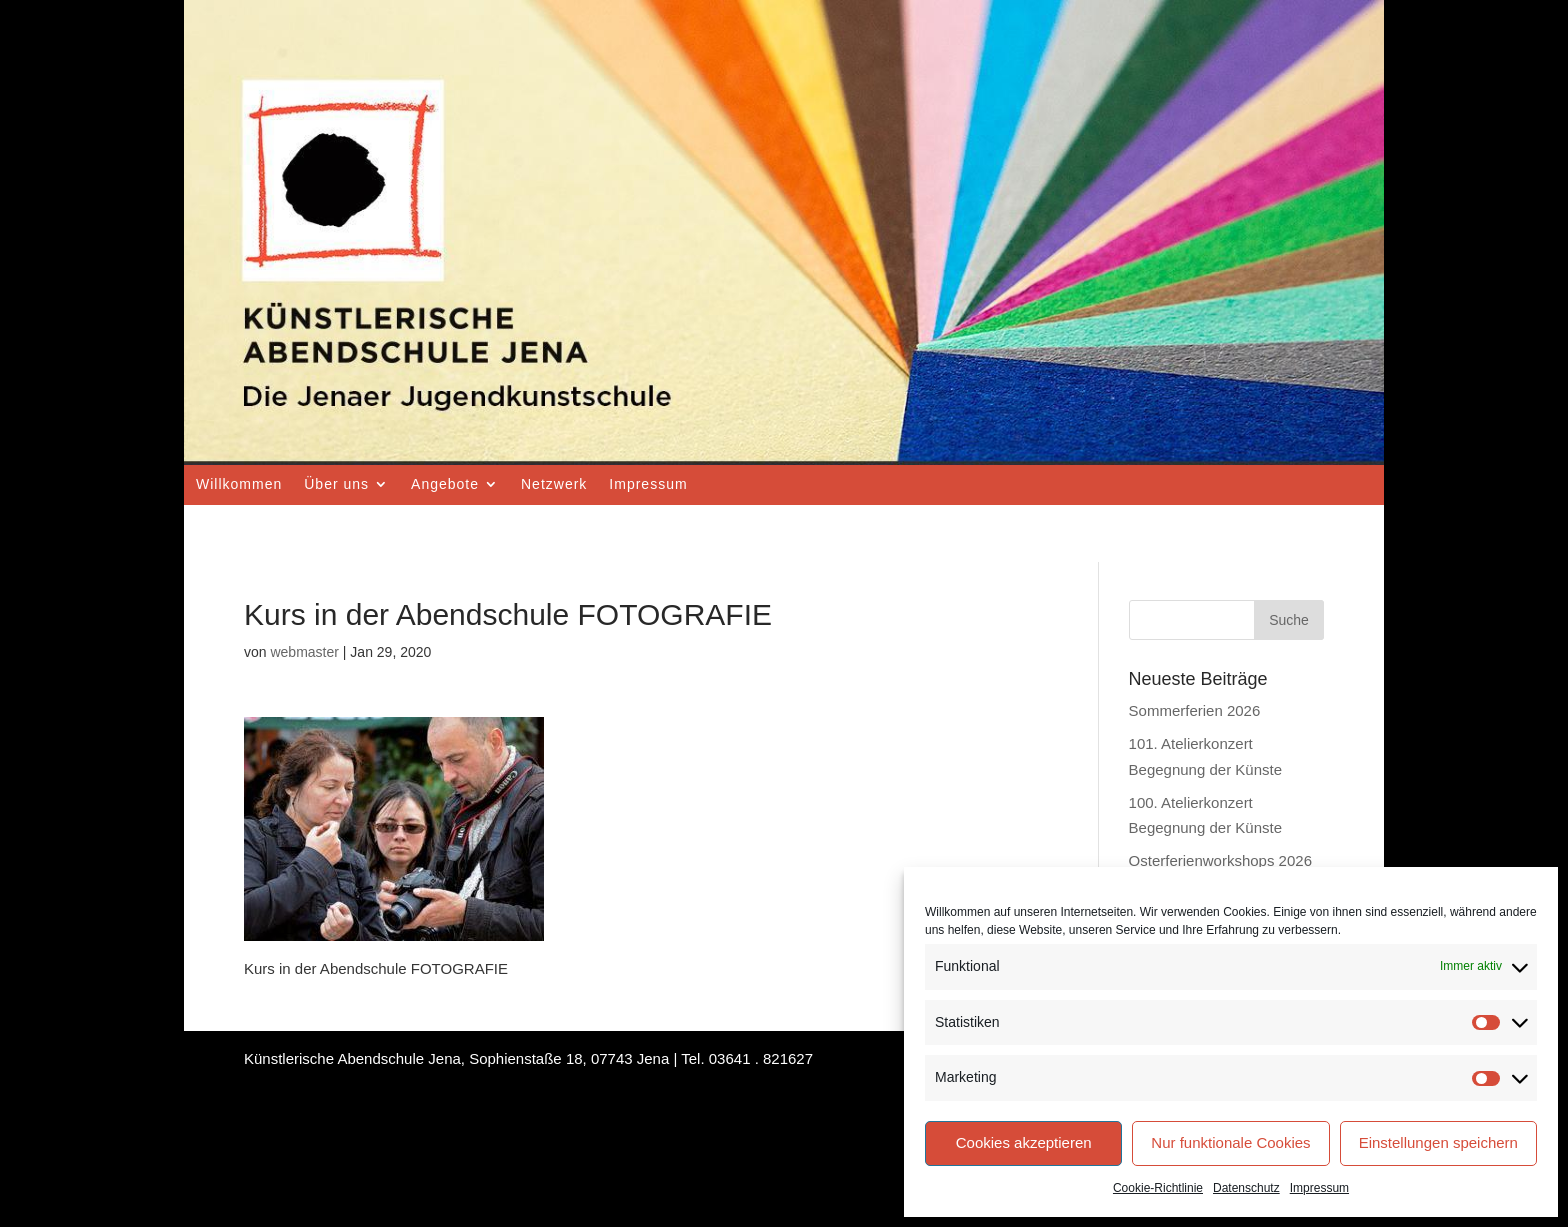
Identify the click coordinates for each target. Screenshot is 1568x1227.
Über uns (336, 484)
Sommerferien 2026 (1195, 710)
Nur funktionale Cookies (1230, 1142)
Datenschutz (1246, 1188)
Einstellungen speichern (1438, 1142)
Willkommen (239, 484)
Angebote (445, 484)
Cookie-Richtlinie (1158, 1188)
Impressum (1319, 1188)
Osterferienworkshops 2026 (1220, 860)
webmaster (304, 652)
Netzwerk (554, 484)
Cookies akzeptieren (1024, 1142)
